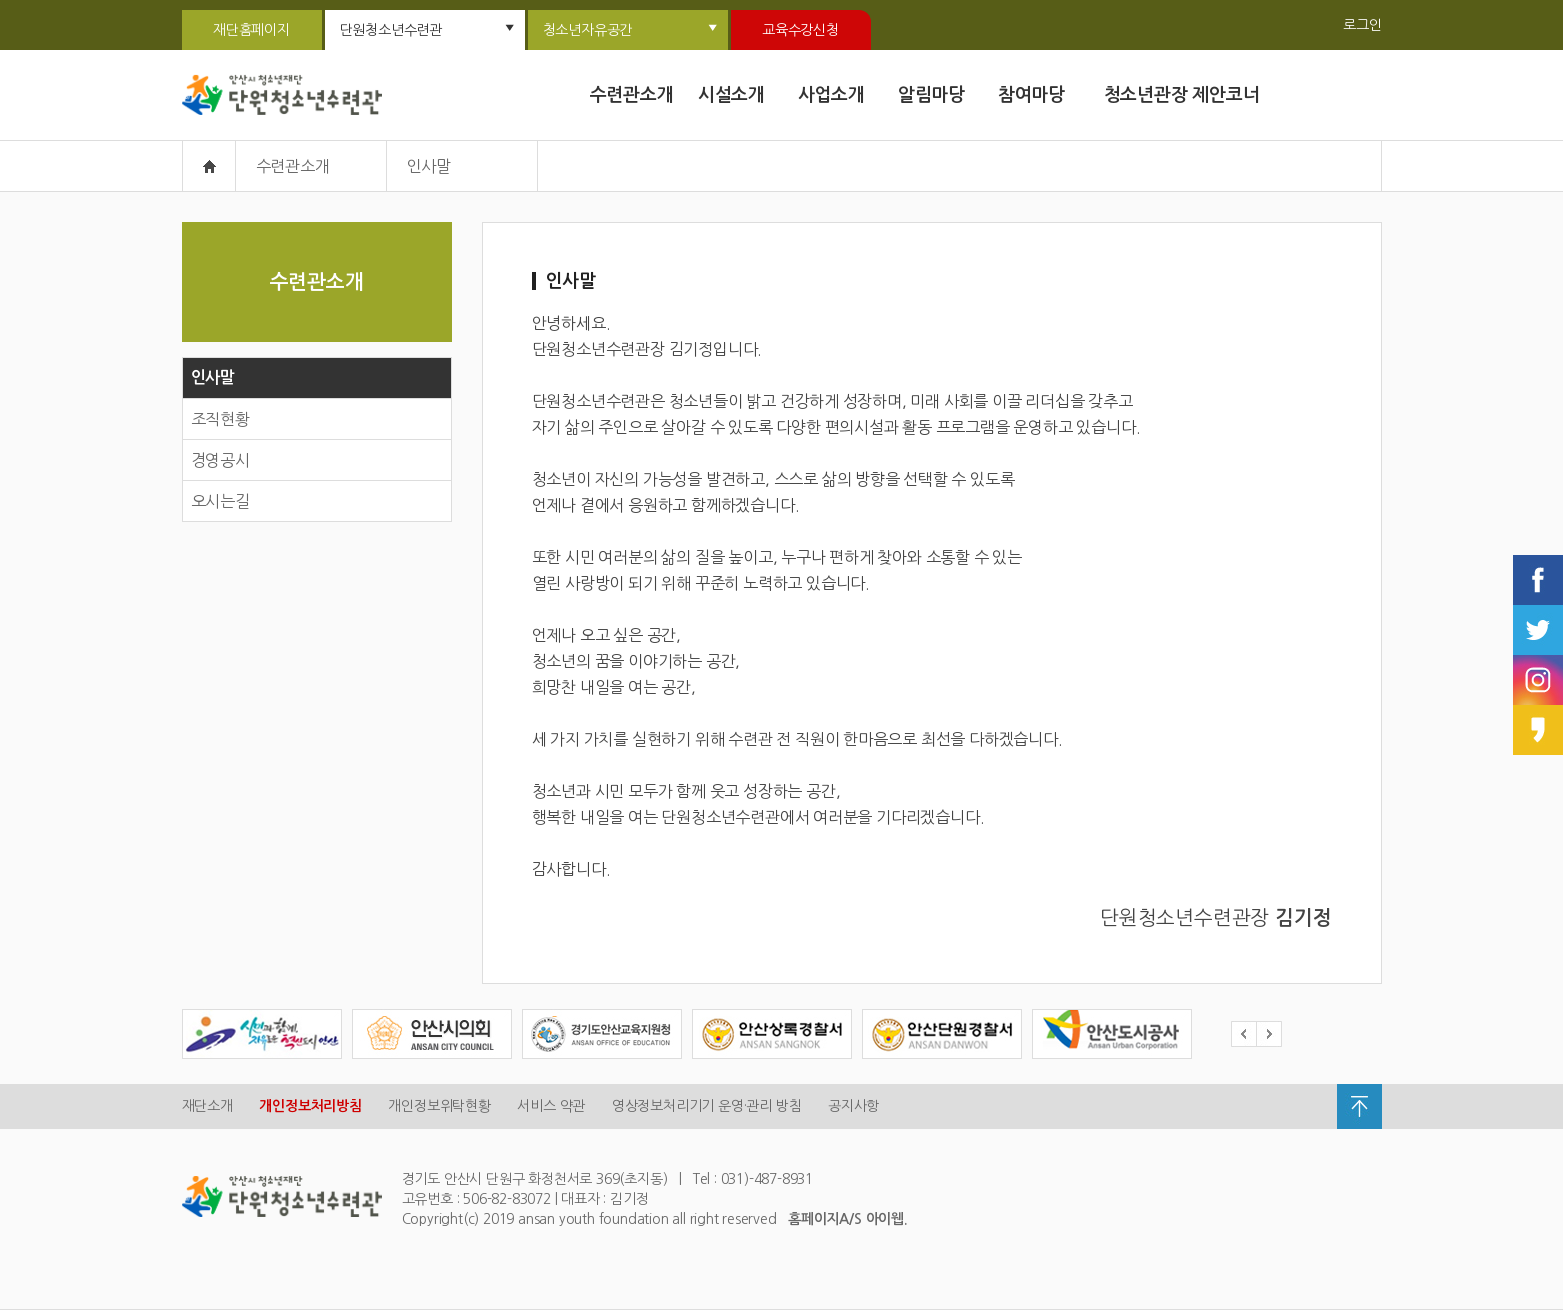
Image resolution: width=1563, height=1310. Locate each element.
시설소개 (731, 95)
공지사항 (853, 1106)
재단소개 (207, 1106)
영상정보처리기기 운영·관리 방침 (707, 1106)
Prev (1243, 1034)
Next (1269, 1034)
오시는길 (220, 501)
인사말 (213, 377)
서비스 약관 (551, 1106)
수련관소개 (632, 95)
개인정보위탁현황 (439, 1106)
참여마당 (1031, 95)
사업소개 (831, 95)
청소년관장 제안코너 (1182, 95)
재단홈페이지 (251, 30)
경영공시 (220, 460)
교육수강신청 (800, 30)
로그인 (1362, 25)
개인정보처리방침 (310, 1106)
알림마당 (931, 95)
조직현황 (220, 419)
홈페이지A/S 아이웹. (848, 1219)
